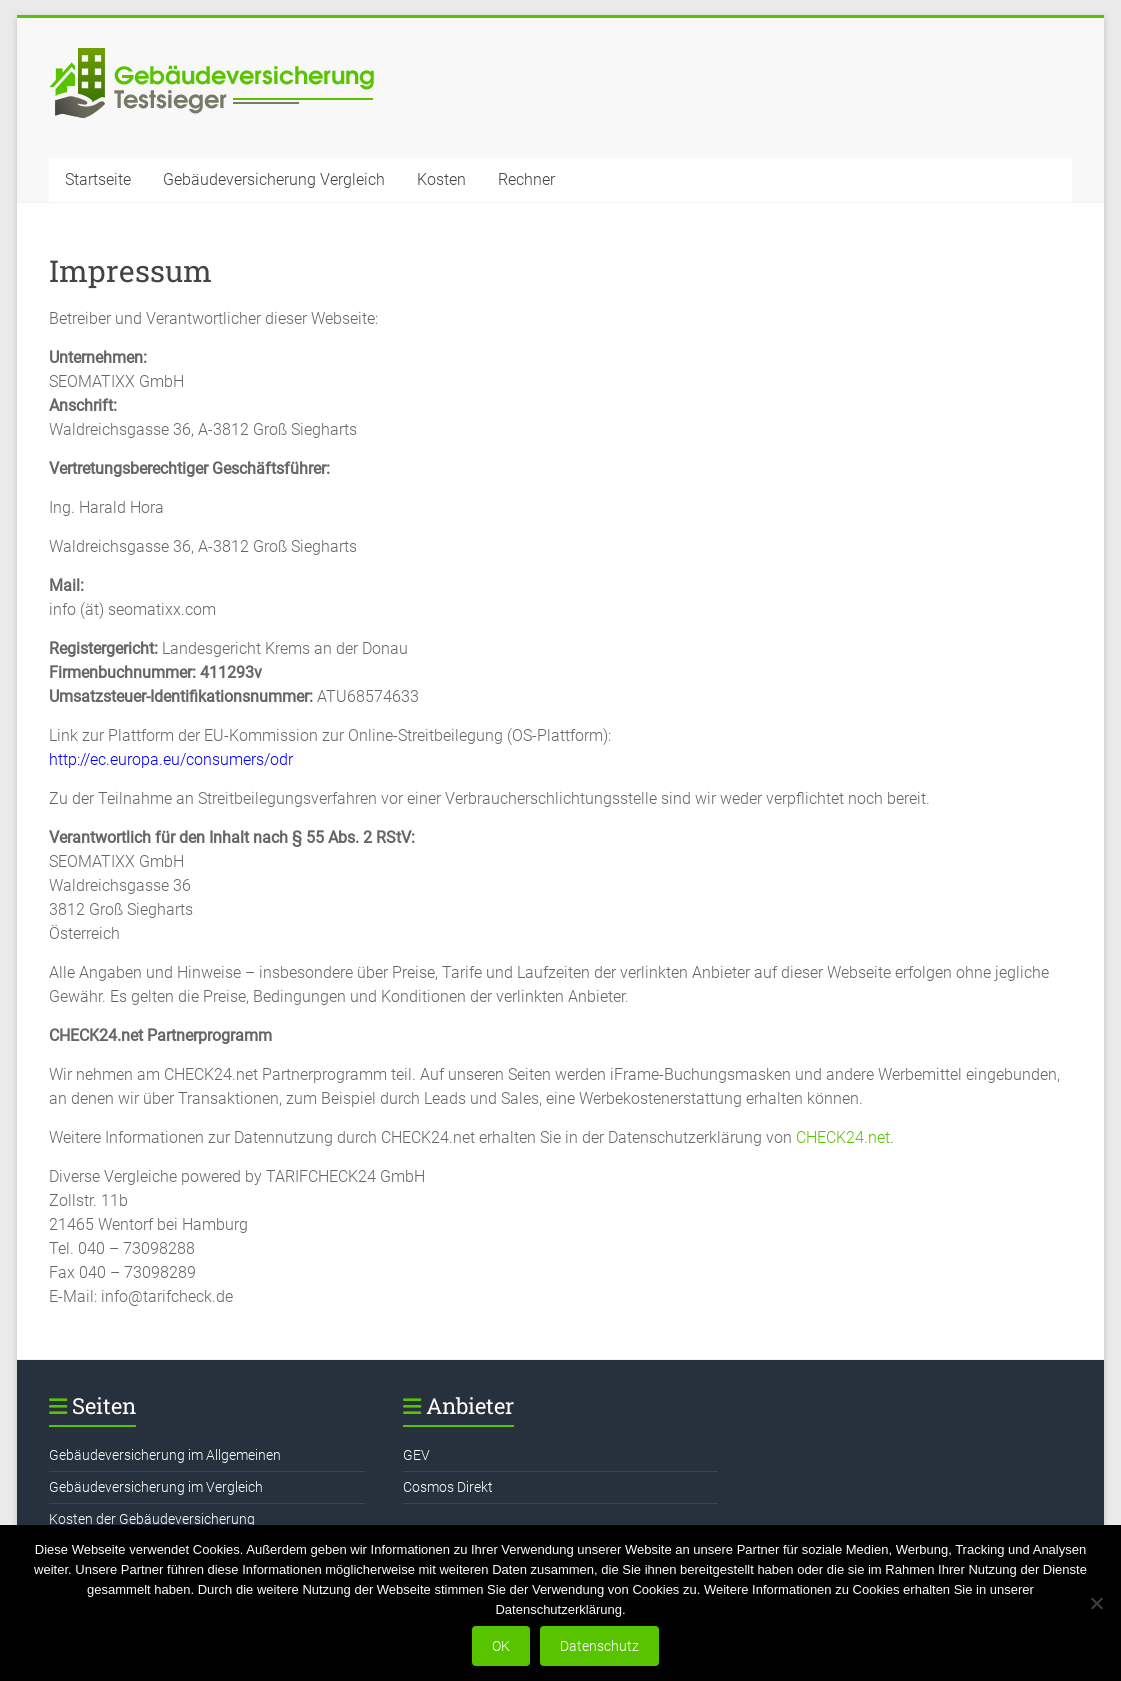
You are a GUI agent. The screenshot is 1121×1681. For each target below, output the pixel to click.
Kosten (441, 179)
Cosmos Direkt (448, 1487)
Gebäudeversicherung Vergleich (274, 179)
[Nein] (1096, 1603)
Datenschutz (599, 1646)
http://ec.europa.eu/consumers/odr (171, 759)
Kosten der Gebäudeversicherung (152, 1519)
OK (501, 1646)
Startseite (98, 179)
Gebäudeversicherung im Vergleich (156, 1487)
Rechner (526, 179)
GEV (416, 1455)
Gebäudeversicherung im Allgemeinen (165, 1455)
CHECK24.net (843, 1137)
